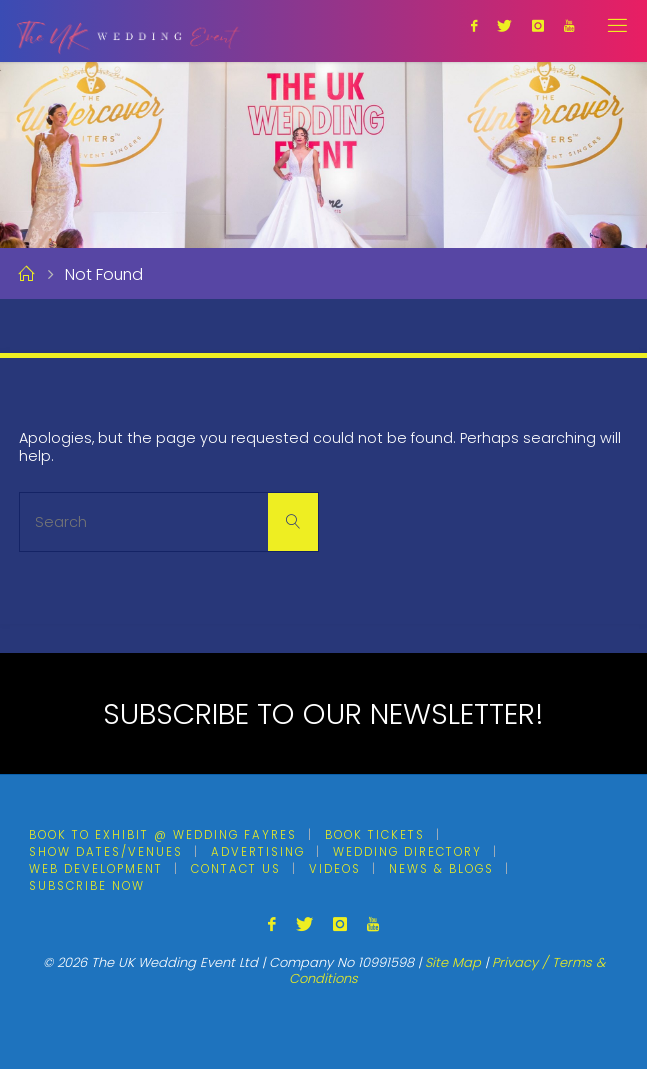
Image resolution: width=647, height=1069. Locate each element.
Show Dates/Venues (106, 852)
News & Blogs (441, 869)
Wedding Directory (407, 852)
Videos (335, 869)
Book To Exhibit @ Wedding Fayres (163, 835)
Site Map (453, 962)
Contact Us (236, 869)
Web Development (96, 869)
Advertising (258, 852)
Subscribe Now (87, 886)
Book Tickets (375, 835)
